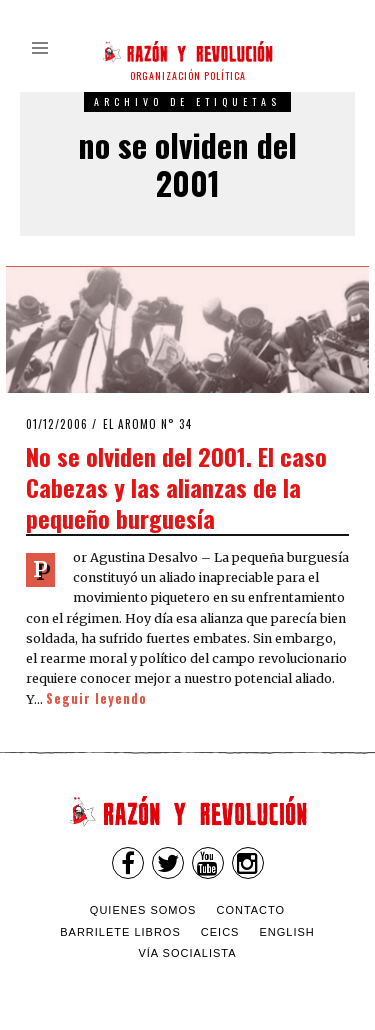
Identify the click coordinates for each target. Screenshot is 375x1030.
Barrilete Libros (120, 932)
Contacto (250, 910)
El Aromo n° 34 (147, 424)
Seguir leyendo (96, 698)
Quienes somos (143, 910)
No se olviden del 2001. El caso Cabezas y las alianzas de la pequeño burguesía (176, 487)
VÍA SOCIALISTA (187, 953)
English (287, 932)
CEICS (220, 932)
